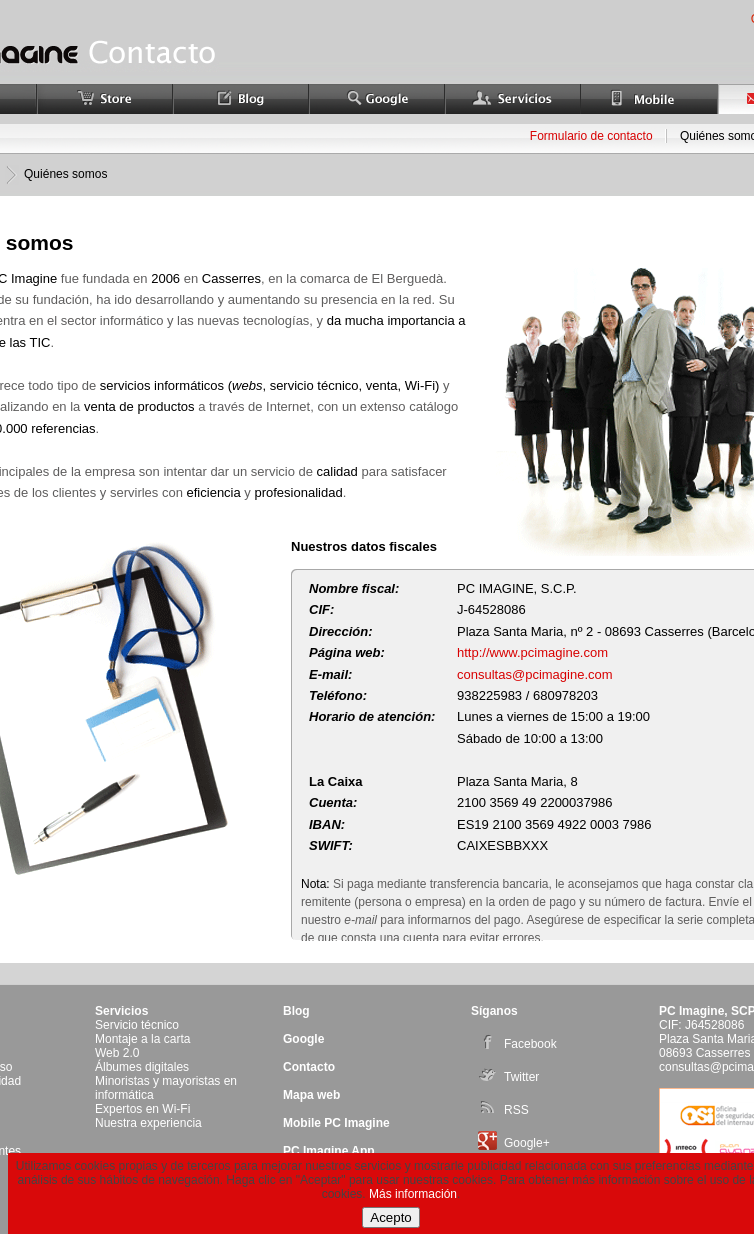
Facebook (517, 1044)
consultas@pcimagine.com (535, 674)
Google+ (514, 1143)
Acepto (391, 1217)
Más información (413, 1194)
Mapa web (311, 1095)
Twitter (508, 1077)
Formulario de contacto (591, 136)
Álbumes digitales (142, 1067)
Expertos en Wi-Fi (142, 1109)
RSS (503, 1110)
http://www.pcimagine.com (532, 652)
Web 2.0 (117, 1053)
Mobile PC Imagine (336, 1123)
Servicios (121, 1011)
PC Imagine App (329, 1151)
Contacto (309, 1067)
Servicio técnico (137, 1025)
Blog (296, 1011)
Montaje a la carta (142, 1039)
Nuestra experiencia (148, 1123)
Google (303, 1039)
